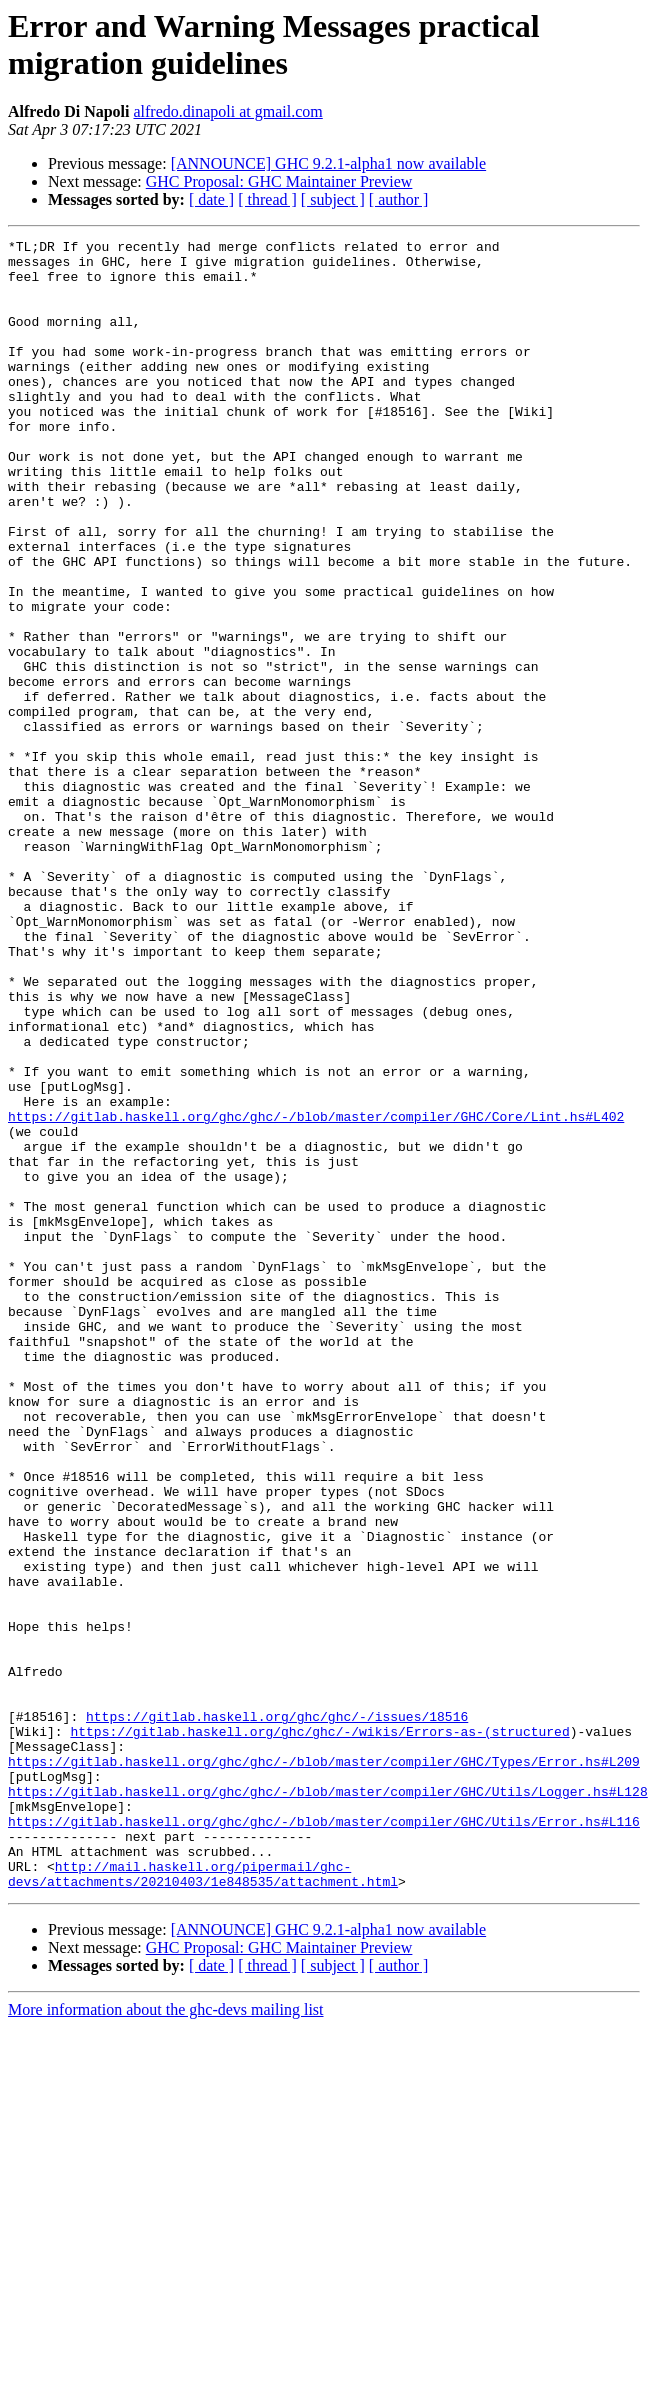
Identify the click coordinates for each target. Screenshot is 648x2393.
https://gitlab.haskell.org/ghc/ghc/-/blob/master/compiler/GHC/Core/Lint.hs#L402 (316, 1293)
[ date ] (211, 199)
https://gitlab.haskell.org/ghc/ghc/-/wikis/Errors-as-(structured (319, 2031)
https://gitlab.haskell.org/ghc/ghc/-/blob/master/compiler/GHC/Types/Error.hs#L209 (324, 2067)
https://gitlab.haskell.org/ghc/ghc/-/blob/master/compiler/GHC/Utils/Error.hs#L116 (324, 2139)
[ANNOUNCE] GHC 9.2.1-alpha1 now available (328, 163)
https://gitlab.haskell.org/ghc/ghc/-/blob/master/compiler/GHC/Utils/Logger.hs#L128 (328, 2103)
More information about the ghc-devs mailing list (166, 2339)
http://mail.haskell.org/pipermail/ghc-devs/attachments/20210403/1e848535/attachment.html (203, 2202)
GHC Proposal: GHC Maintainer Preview (279, 181)
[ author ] (399, 199)
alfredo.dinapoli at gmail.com (227, 111)
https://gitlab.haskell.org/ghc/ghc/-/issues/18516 (277, 2013)
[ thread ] (267, 199)
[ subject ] (333, 199)
